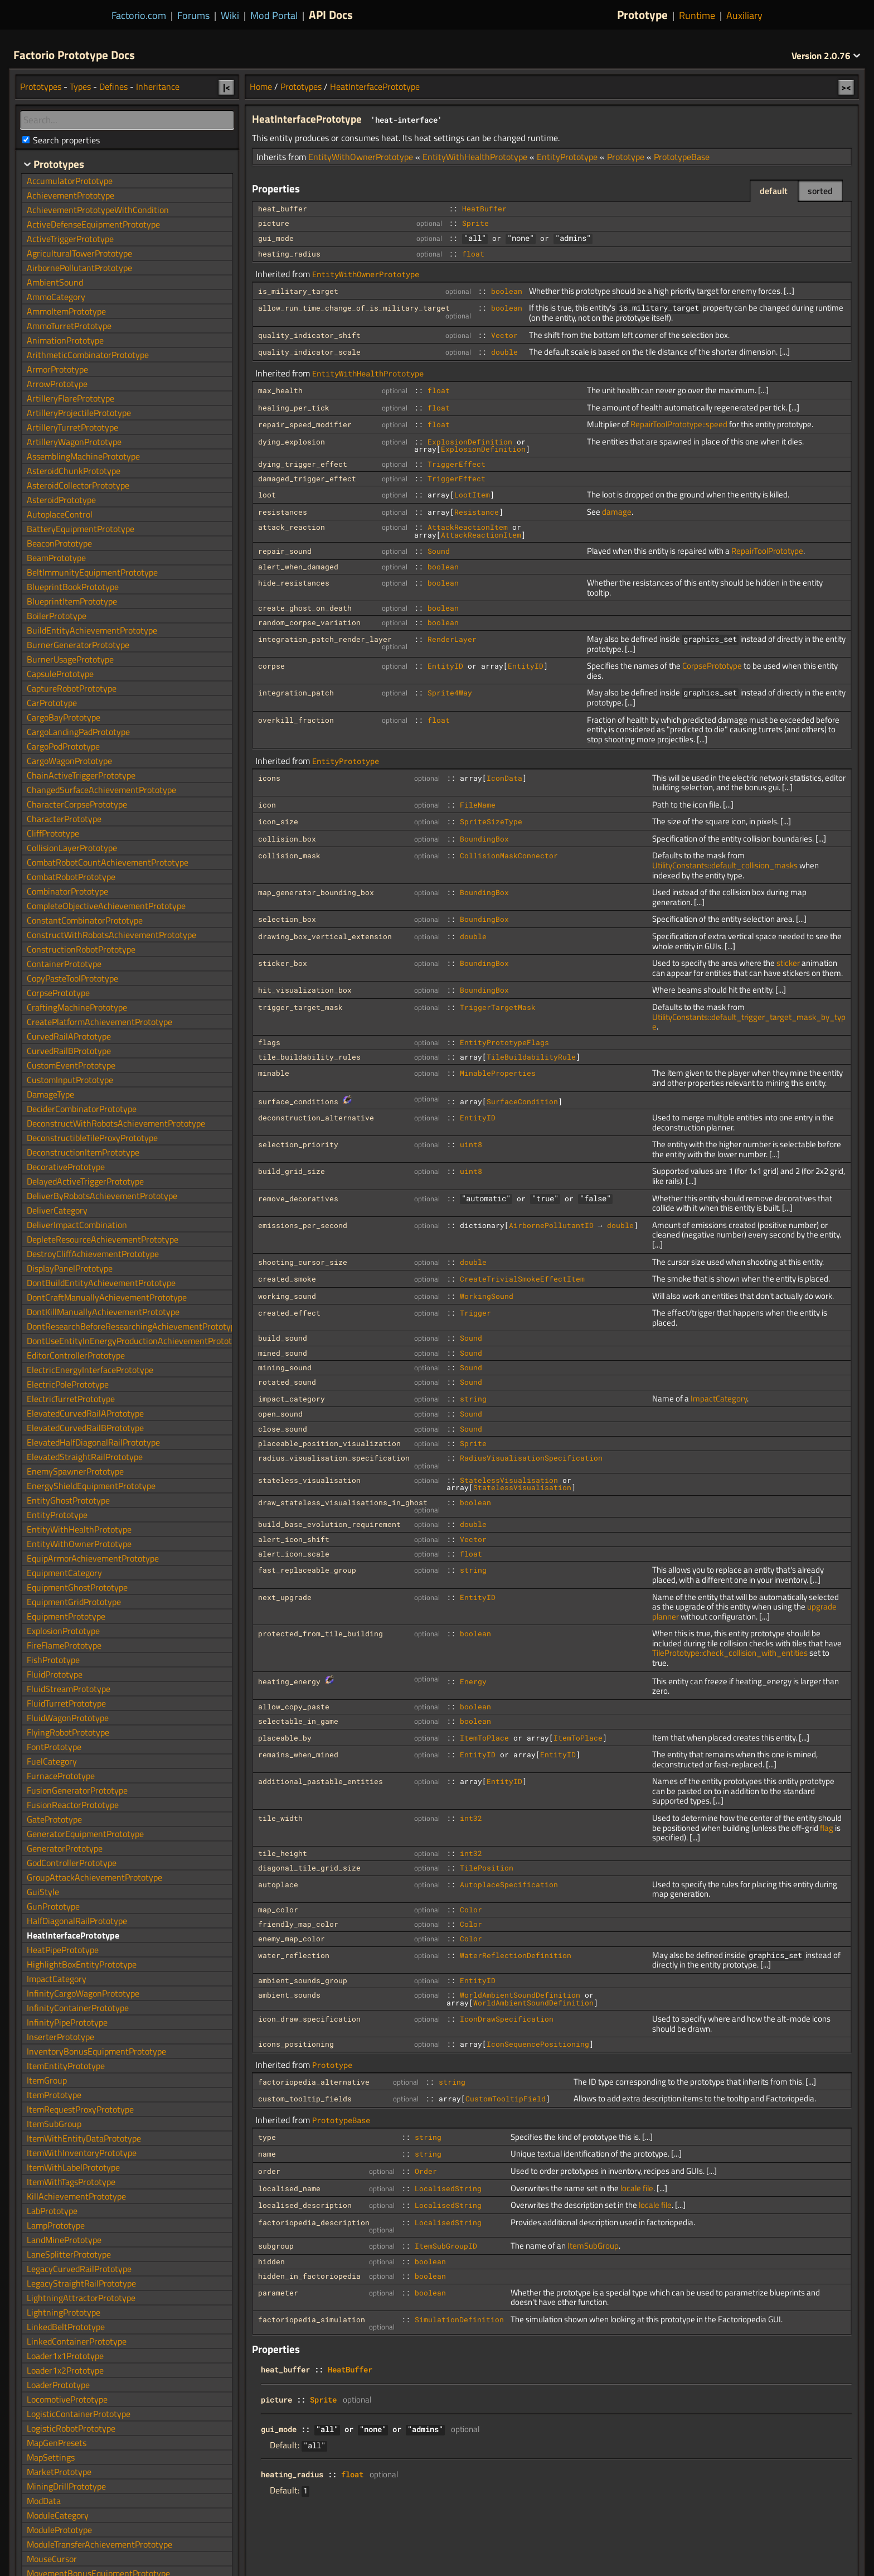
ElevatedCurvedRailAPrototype (85, 1413)
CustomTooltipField (505, 2099)
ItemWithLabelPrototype (73, 2167)
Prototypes (301, 86)
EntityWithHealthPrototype (475, 156)
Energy (473, 1681)
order (269, 2171)
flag (826, 1827)
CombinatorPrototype (67, 891)
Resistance (476, 512)
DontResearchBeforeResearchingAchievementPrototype (133, 1326)
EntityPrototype (567, 156)
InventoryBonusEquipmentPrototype (96, 2051)
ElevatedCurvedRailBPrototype (85, 1427)
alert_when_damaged (298, 567)
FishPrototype (53, 1659)
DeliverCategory (57, 1210)
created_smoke (287, 1279)
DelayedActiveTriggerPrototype (85, 1181)
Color (471, 1910)
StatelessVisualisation (509, 1480)
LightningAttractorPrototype (81, 2297)
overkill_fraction (296, 720)
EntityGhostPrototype (68, 1500)
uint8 (471, 1144)
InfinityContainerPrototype (78, 2007)
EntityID (445, 666)
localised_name (289, 2188)
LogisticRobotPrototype (71, 2428)
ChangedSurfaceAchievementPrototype (101, 789)
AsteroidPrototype (61, 499)
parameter (278, 2293)
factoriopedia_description (314, 2222)
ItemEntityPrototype (66, 2065)
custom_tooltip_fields (305, 2099)
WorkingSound (486, 1296)
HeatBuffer (484, 209)
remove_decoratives (298, 1198)
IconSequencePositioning (538, 2044)
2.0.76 (826, 56)
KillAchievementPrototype (76, 2196)
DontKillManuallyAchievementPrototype (103, 1311)
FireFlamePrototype (64, 1645)
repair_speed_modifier (305, 424)
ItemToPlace (484, 1738)
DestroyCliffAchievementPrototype (93, 1253)
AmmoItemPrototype (66, 311)
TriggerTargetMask (498, 1007)
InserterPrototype (60, 2036)
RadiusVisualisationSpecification (531, 1458)
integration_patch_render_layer (325, 639)
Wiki (230, 15)
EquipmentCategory (64, 1572)
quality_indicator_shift (309, 335)
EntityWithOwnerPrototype (360, 156)
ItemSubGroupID (446, 2246)
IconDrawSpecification (506, 2019)
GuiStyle (43, 1891)
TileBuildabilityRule (531, 1057)
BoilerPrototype (56, 615)
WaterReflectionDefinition (515, 1955)
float (473, 254)
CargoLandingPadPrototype (78, 731)
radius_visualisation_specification (334, 1458)
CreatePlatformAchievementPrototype (99, 1021)
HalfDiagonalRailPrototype (77, 1920)
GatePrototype (54, 1819)
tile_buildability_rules (309, 1057)
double (504, 352)
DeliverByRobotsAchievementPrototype (102, 1195)
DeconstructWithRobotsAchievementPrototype (116, 1123)
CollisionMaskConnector (509, 855)
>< (846, 87)
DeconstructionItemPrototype (83, 1152)
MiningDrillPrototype (66, 2486)
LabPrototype (52, 2210)
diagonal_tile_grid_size (309, 1868)
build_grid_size (291, 1171)
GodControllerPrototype (71, 1862)
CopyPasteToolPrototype (72, 978)
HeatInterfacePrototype (375, 86)
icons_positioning (296, 2044)
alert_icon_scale (293, 1554)
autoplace (278, 1884)
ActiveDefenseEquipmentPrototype (93, 224)
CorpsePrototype (712, 665)
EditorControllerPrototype (76, 1355)
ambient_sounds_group (302, 1980)
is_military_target (298, 291)
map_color (278, 1910)
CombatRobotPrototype (71, 876)
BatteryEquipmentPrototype (80, 528)
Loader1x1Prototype (65, 2355)
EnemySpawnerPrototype (75, 1471)
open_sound (280, 1414)
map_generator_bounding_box (316, 892)
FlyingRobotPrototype (68, 1732)
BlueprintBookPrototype (73, 586)
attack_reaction (291, 527)
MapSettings (51, 2457)
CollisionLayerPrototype (72, 847)
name (267, 2154)
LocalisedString (448, 2188)
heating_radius (289, 254)
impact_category (291, 1399)
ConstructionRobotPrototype (81, 949)
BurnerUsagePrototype (70, 659)
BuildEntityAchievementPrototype (92, 630)
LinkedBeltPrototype (66, 2326)
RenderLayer (452, 639)
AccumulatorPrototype (70, 180)
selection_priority (298, 1144)
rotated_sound (287, 1382)
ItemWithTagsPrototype (71, 2181)
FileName (478, 805)
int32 (471, 1818)
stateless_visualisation (309, 1480)
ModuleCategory (58, 2515)
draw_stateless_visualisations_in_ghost (343, 1502)
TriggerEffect (456, 464)
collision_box (287, 839)
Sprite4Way (450, 693)
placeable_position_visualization (329, 1443)
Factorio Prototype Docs (74, 55)
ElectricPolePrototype (68, 1384)
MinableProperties (498, 1073)
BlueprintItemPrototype (72, 601)
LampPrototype (56, 2225)
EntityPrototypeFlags (504, 1042)
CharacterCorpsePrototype (77, 804)
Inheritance (157, 86)
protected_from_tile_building (320, 1633)
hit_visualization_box (305, 990)
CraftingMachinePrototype (77, 1007)
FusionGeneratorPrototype (77, 1790)
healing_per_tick (293, 408)
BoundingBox (484, 839)
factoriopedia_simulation (311, 2319)
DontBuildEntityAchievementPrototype (101, 1282)
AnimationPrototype (65, 340)
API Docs (331, 14)
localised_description (305, 2205)
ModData (44, 2500)
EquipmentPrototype (66, 1616)
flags (269, 1042)
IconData (504, 778)
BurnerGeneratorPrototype (78, 644)
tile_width (280, 1818)
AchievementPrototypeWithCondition (98, 209)
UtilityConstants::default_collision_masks (725, 865)
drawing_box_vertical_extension (325, 936)
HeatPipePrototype (63, 1949)
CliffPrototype (53, 833)
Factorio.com (138, 15)
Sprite (475, 223)
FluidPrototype (54, 1674)
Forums (193, 15)
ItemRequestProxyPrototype (80, 2109)
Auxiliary (744, 15)
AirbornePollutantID (551, 1225)
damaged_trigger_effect (307, 478)
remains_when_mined (298, 1754)
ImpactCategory (719, 1398)
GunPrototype (53, 1906)
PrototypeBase (682, 156)
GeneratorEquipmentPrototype (85, 1833)
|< (226, 87)
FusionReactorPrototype (73, 1804)
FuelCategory (52, 1761)
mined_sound (282, 1353)
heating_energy (289, 1681)
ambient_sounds (289, 1995)
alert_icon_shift (293, 1539)
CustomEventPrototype (71, 1065)
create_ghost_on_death (305, 608)
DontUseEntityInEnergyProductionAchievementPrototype (136, 1340)
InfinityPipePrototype (67, 2022)
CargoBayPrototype (63, 717)
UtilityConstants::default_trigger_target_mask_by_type (749, 1022)
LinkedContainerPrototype (77, 2341)
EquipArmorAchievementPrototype (93, 1558)
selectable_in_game (298, 1721)
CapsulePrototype (60, 673)
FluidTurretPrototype (66, 1703)
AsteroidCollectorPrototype (78, 485)
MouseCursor (52, 2558)
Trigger (475, 1313)
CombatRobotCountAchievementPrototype (107, 862)
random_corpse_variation (309, 622)
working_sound (287, 1296)
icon (267, 805)
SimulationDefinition (459, 2319)
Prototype (642, 14)
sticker (788, 962)
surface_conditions (298, 1101)
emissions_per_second (302, 1225)
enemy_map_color (291, 1939)
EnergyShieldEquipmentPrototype (91, 1485)
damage (617, 511)
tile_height (282, 1853)
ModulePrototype (59, 2529)
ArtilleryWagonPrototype (74, 441)
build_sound (282, 1338)
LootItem (472, 495)
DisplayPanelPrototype (70, 1268)
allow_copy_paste (293, 1707)
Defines (113, 86)
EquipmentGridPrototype (74, 1601)
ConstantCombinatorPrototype (85, 920)
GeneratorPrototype (65, 1848)
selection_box (287, 919)
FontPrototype (54, 1746)
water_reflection (293, 1955)
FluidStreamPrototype (68, 1688)
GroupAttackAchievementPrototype (94, 1877)
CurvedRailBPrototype (69, 1050)
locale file (636, 2188)
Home (261, 86)
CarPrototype (52, 702)
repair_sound (285, 551)
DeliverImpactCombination (77, 1224)
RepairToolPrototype (767, 550)
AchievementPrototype (70, 195)
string (473, 1399)
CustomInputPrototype (70, 1079)
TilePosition (486, 1868)
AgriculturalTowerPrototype (79, 253)
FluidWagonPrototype (68, 1717)
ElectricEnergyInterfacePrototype (90, 1369)
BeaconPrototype (59, 543)
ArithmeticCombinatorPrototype (88, 354)
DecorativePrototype (66, 1166)
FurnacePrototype (61, 1775)
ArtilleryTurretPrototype (72, 427)
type (267, 2137)
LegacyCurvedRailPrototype (79, 2268)
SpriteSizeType (491, 821)
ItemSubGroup (593, 2245)
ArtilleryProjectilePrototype (79, 412)
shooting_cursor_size (302, 1262)
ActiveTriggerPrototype (70, 238)
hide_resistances (293, 583)
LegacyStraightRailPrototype (81, 2283)
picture (273, 223)
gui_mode (276, 238)
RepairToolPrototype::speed (678, 424)
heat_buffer (282, 209)
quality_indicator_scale (309, 352)
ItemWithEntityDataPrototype (84, 2138)
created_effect (289, 1313)
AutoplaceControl (60, 514)
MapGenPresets (56, 2442)
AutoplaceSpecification (509, 1884)
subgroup (276, 2246)
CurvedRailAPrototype (69, 1036)
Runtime (697, 15)
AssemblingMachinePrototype (83, 456)
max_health (280, 390)
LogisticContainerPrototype (78, 2413)
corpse (271, 666)
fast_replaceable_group (307, 1570)
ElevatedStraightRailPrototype (85, 1456)
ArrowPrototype (57, 383)
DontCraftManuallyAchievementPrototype (107, 1297)
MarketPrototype (59, 2471)
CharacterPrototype (64, 818)
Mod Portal (274, 15)
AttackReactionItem (468, 527)
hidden (271, 2261)
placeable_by (285, 1738)
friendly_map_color (298, 1924)
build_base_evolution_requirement (329, 1524)
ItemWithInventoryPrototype (82, 2152)
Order (426, 2171)
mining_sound (285, 1367)
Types (80, 86)
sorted (820, 190)
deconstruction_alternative (316, 1118)
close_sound (282, 1429)
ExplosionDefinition (470, 442)
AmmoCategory (56, 296)
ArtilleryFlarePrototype (70, 398)
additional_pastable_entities (320, 1781)
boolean (506, 291)
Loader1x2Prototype (65, 2370)
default (774, 190)
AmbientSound (55, 282)
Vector (504, 335)
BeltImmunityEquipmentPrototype (92, 572)
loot (267, 495)
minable (273, 1073)
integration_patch (296, 693)
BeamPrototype (56, 557)
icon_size (278, 821)
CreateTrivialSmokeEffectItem (522, 1279)
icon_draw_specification (309, 2019)
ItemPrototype (54, 2094)
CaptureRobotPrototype (71, 688)
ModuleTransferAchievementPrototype (99, 2544)
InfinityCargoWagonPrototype (83, 1993)
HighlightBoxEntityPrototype (82, 1964)
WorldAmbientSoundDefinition (520, 1995)
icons (269, 778)
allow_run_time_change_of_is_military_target (354, 308)
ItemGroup (47, 2080)
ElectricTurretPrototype (71, 1398)
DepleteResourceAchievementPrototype (102, 1239)
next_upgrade (285, 1597)
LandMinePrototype (64, 2239)
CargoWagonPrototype (69, 760)
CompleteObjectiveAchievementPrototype (106, 905)
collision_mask (289, 855)
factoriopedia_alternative (314, 2082)
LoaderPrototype (58, 2384)
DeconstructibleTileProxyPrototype (92, 1137)
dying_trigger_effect (302, 464)
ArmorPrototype (57, 369)
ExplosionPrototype (63, 1630)
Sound (439, 551)
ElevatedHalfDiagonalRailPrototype (93, 1442)
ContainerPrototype (64, 963)
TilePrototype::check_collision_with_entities (730, 1652)
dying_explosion (291, 442)
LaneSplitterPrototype (69, 2254)
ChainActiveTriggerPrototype (81, 775)
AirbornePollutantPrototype (79, 267)
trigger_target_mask (300, 1007)
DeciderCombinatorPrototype (82, 1108)
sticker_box (282, 963)
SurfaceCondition (522, 1101)
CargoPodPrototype (63, 746)
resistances (282, 512)
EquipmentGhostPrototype (77, 1587)
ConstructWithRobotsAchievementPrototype (111, 934)
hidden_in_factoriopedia (309, 2276)
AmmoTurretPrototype (69, 325)
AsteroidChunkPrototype (73, 470)
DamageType (50, 1094)
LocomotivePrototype (67, 2399)
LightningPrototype (63, 2312)
